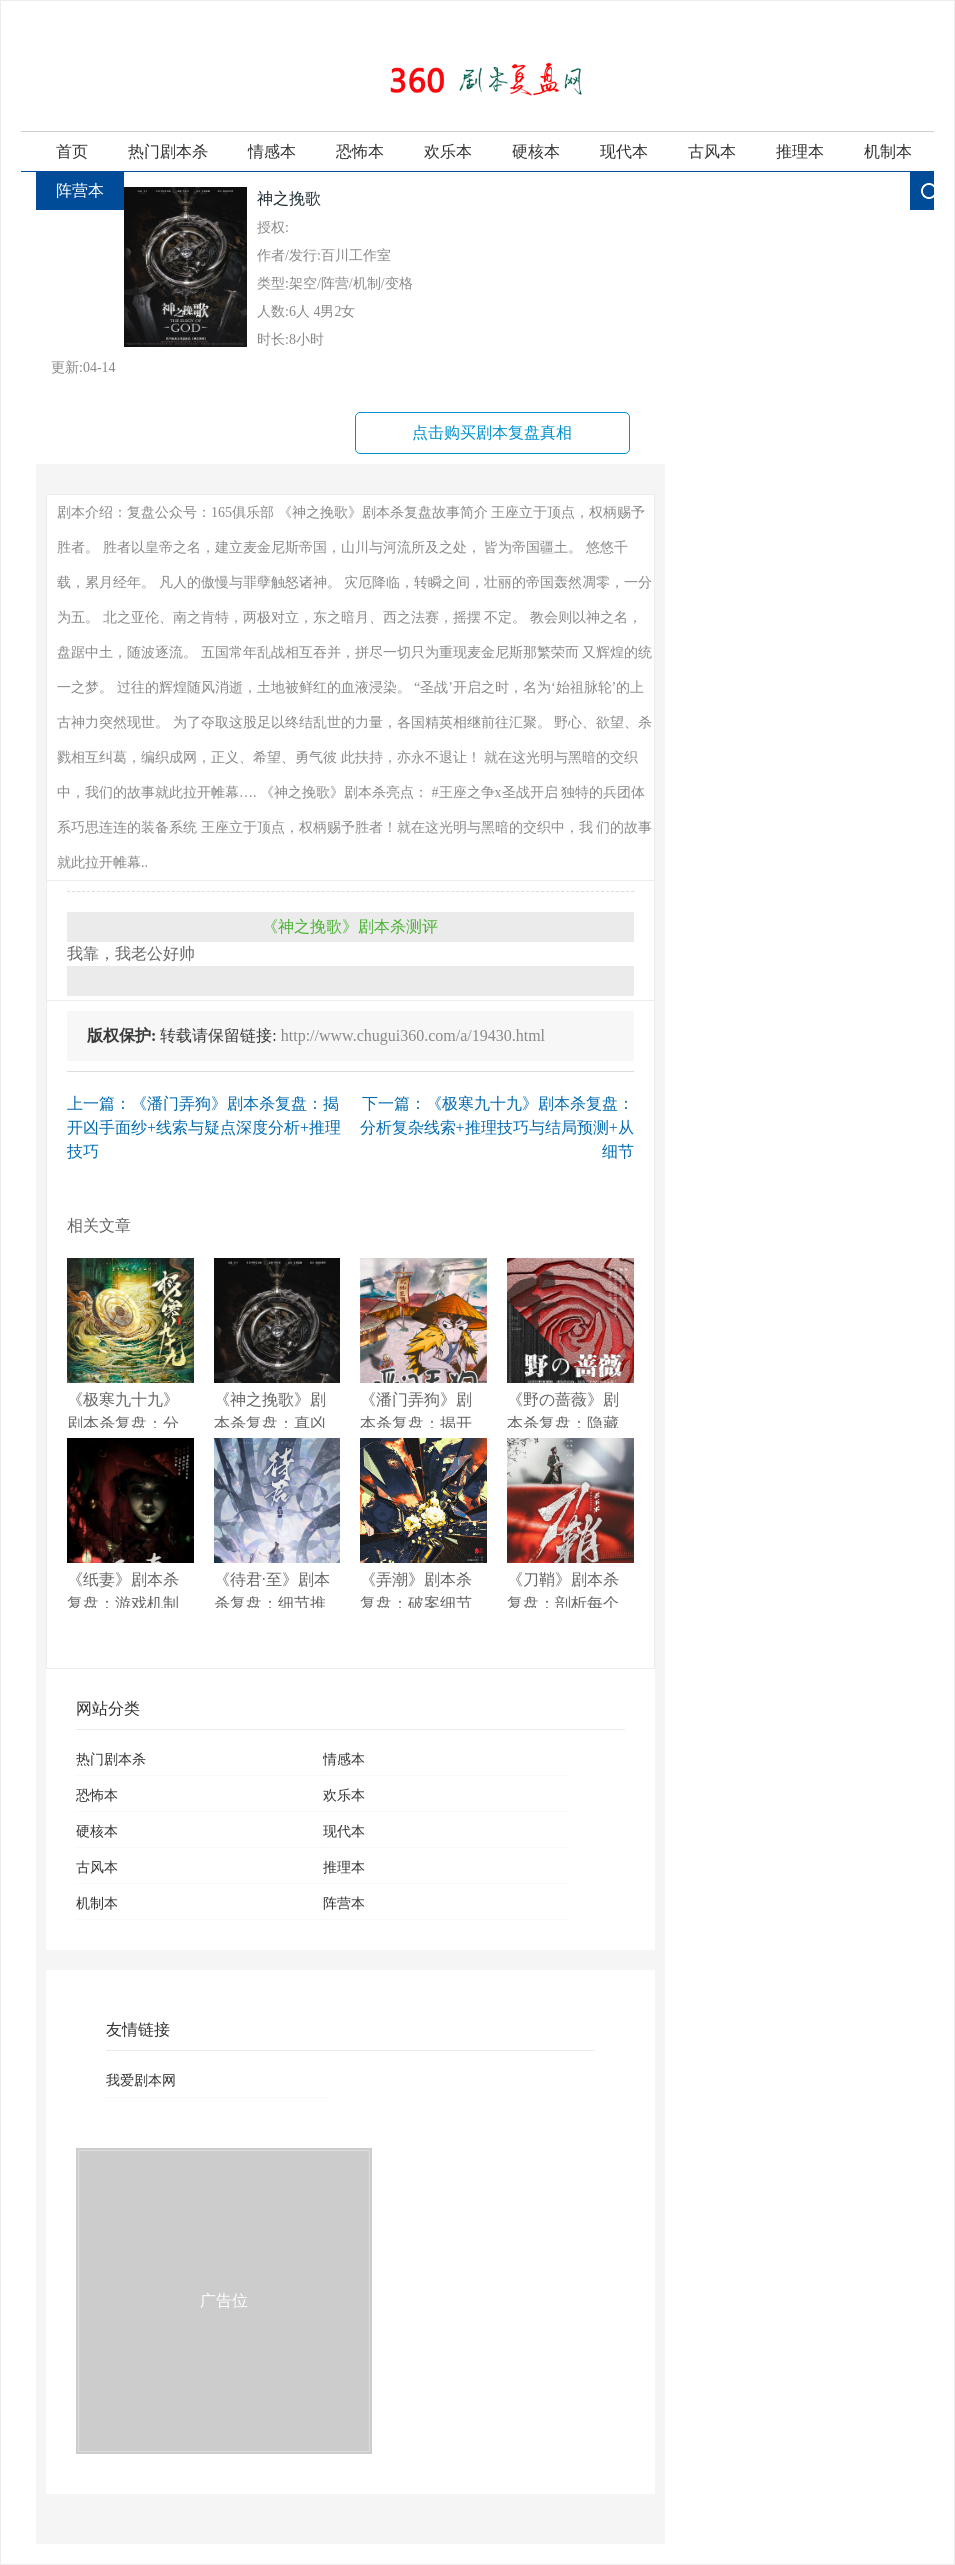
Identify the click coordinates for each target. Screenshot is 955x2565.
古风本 (712, 151)
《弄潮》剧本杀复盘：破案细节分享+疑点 (423, 1523)
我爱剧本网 (141, 2080)
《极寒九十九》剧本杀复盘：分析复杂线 (130, 1343)
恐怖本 (360, 151)
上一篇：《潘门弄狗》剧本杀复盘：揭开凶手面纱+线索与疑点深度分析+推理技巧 (204, 1127)
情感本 (272, 151)
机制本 (888, 151)
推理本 (800, 151)
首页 (72, 151)
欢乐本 (448, 151)
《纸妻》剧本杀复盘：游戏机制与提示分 (130, 1523)
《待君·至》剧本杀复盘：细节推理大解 (277, 1523)
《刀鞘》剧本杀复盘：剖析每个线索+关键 (570, 1523)
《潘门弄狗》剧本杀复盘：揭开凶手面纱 (423, 1343)
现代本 (624, 151)
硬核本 (536, 151)
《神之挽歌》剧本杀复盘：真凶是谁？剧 (277, 1343)
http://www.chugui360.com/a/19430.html (413, 1035)
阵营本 (80, 190)
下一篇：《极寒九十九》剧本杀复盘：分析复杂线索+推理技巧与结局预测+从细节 (497, 1127)
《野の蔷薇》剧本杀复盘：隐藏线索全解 (570, 1343)
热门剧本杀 (168, 151)
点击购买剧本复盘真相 (492, 432)
